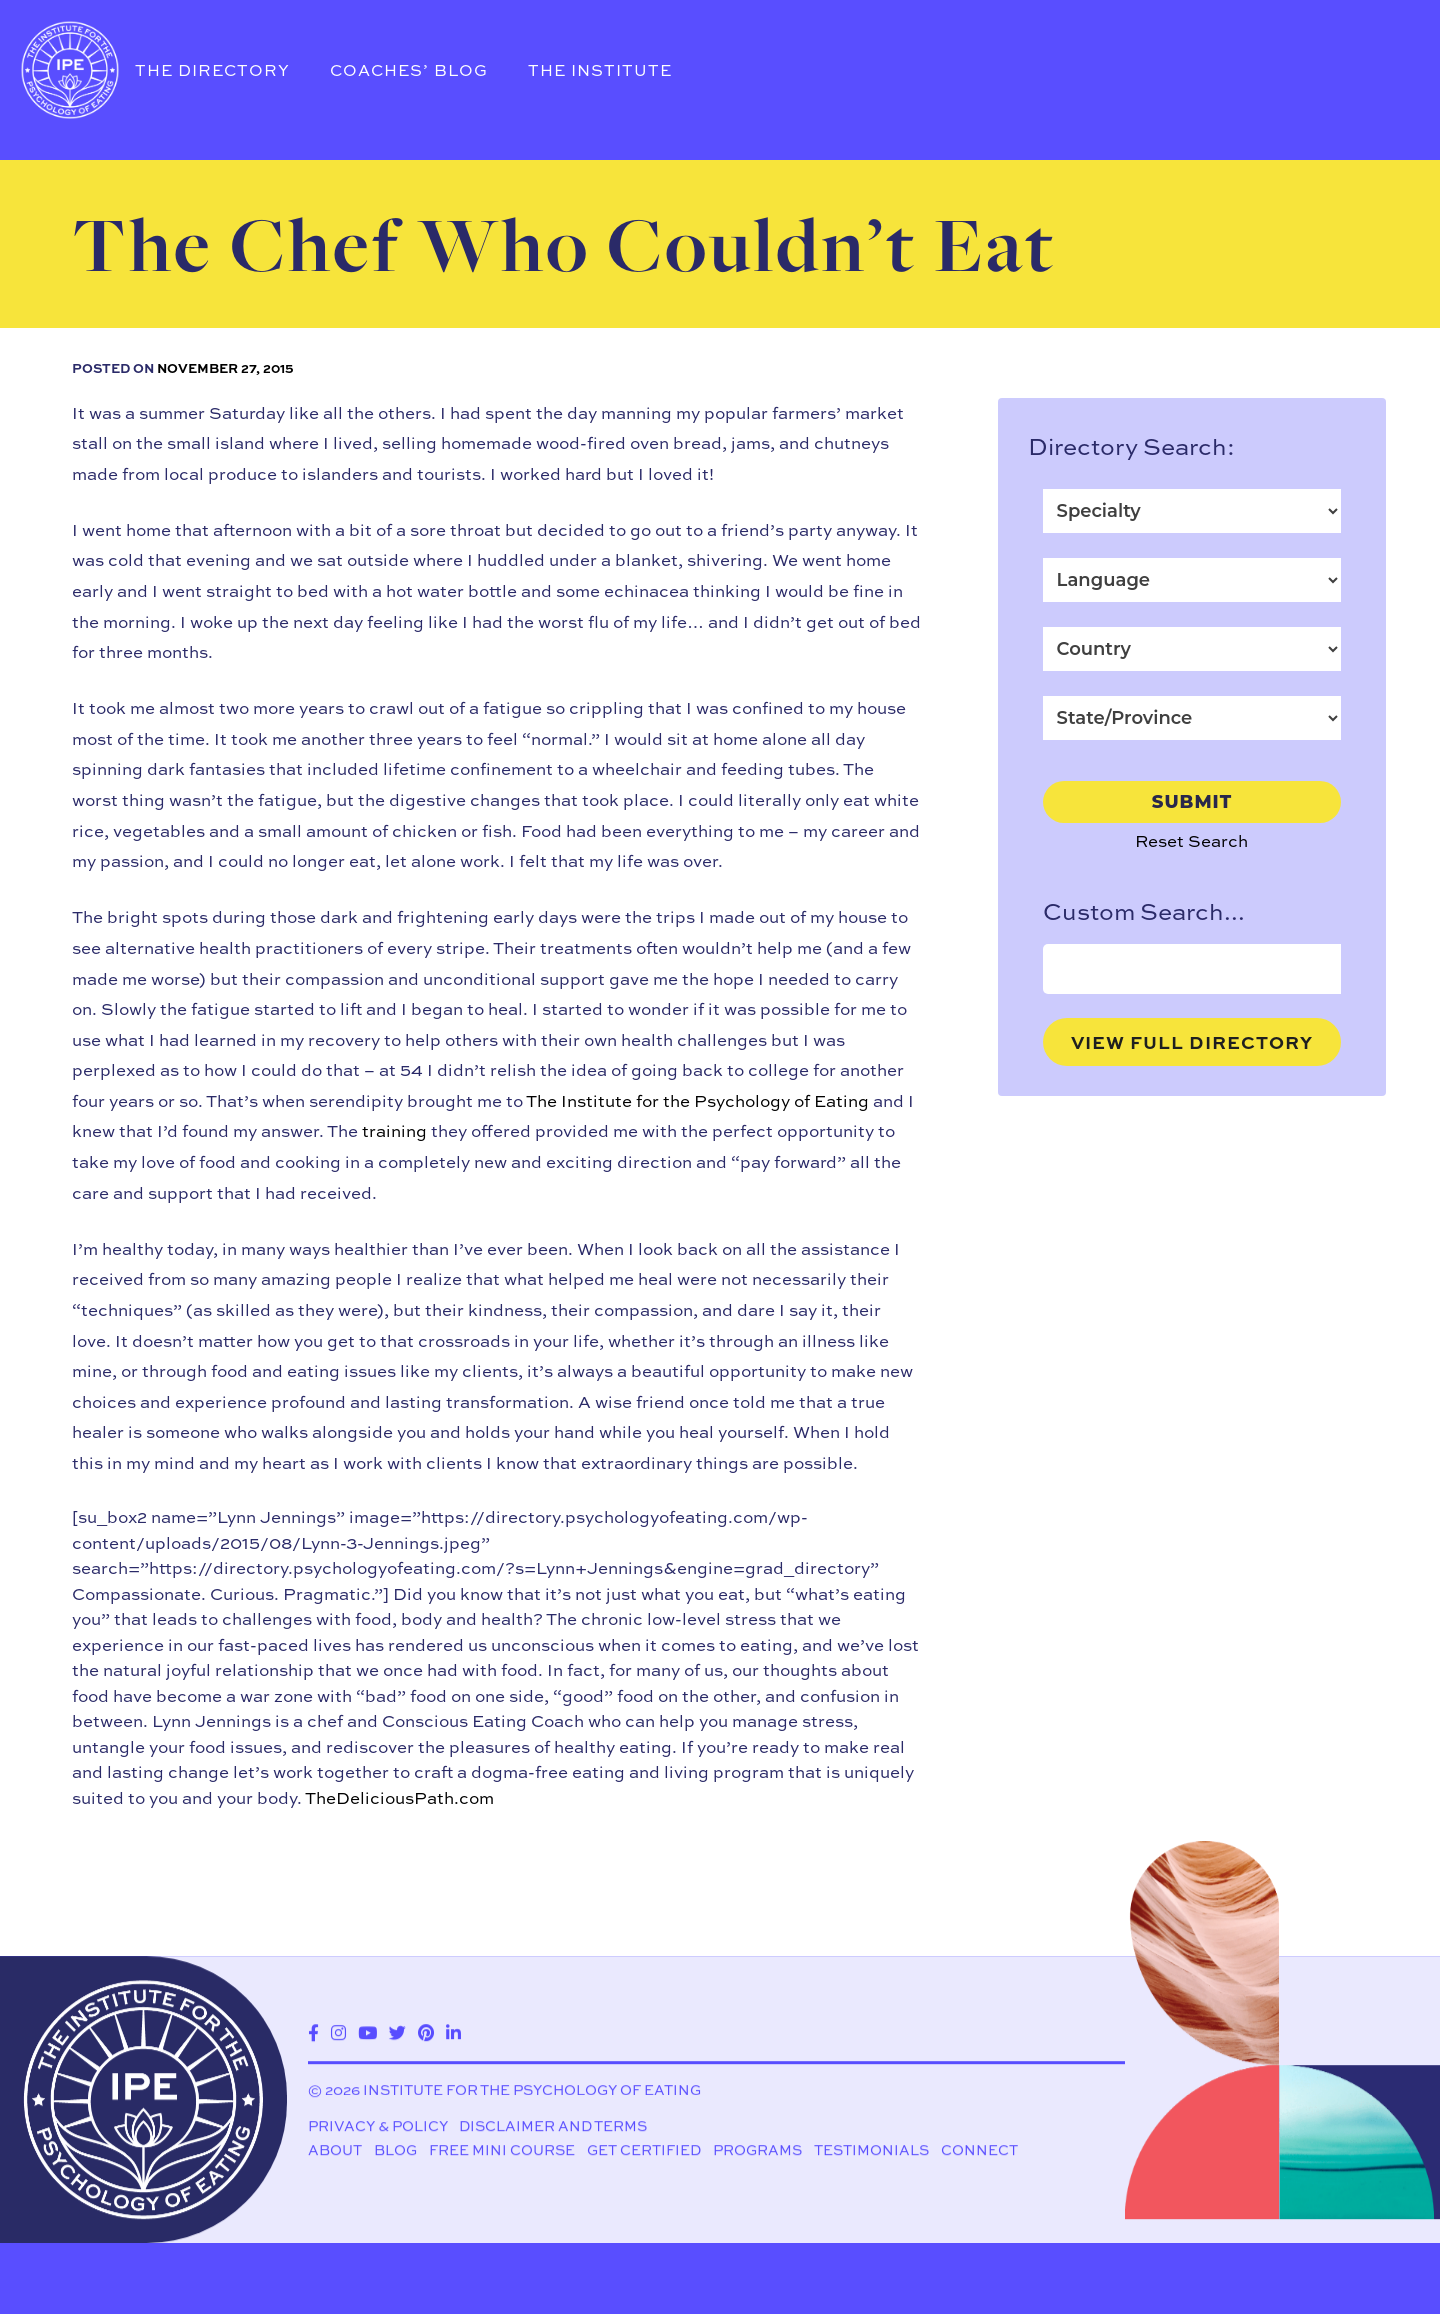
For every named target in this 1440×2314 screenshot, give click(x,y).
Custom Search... (1144, 911)
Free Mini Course (502, 2152)
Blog (395, 2152)
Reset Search (1191, 840)
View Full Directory (1192, 1042)
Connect (979, 2152)
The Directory (212, 70)
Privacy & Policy (378, 2128)
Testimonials (871, 2152)
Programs (757, 2152)
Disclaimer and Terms (553, 2128)
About (335, 2152)
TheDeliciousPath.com (399, 1797)
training (394, 1130)
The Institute (600, 70)
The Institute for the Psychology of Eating (697, 1100)
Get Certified (644, 2152)
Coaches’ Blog (409, 70)
